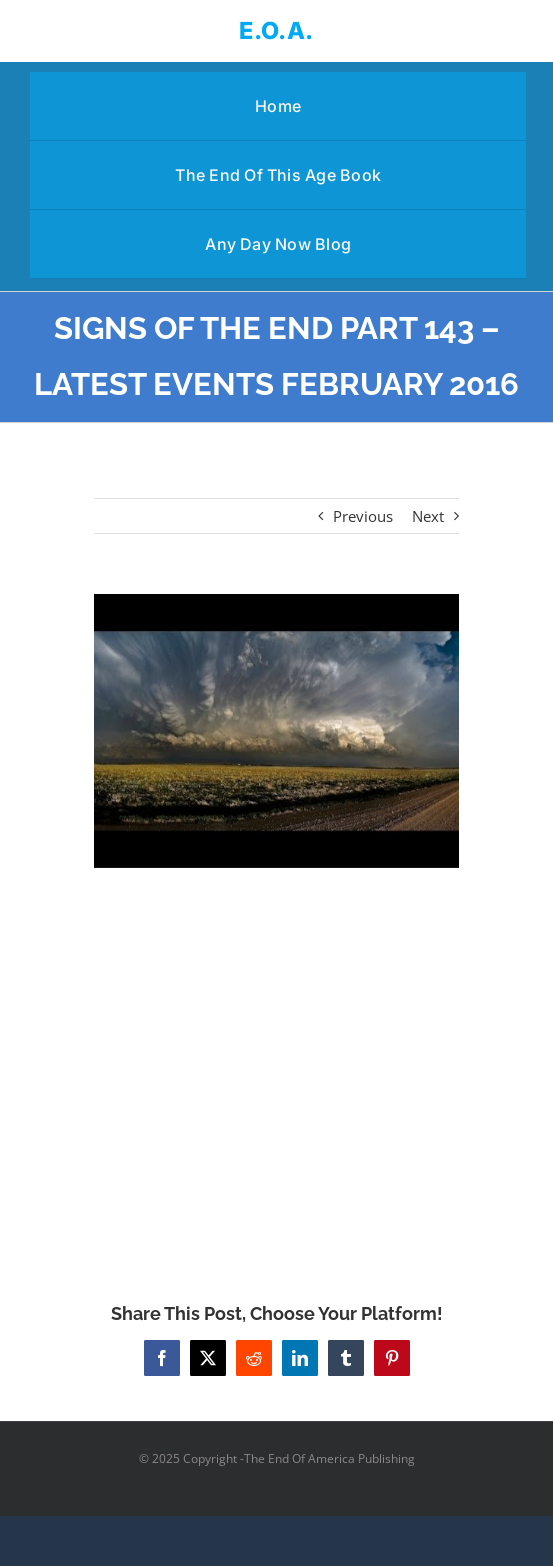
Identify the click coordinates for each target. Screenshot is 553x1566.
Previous (363, 516)
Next (428, 516)
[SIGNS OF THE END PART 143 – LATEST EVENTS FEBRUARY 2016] (276, 731)
